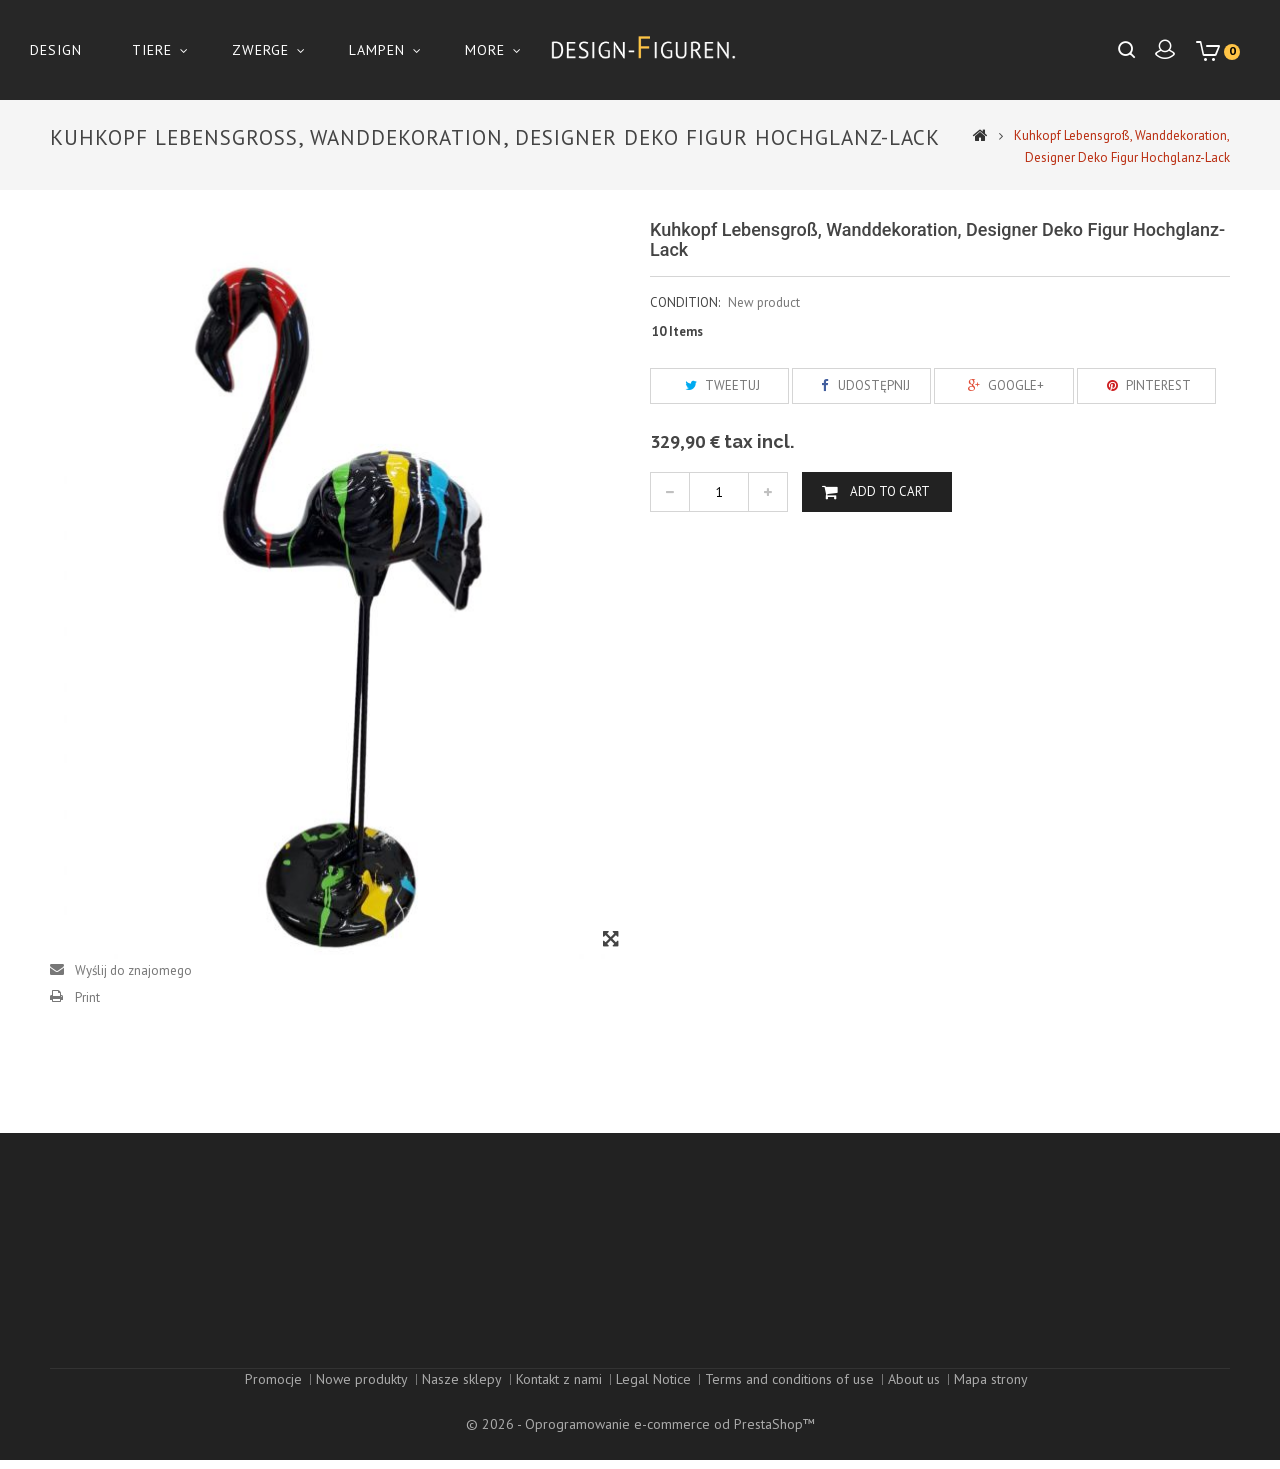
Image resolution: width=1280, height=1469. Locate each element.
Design (56, 50)
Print (87, 997)
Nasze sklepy (462, 1412)
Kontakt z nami (559, 1412)
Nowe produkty (362, 1412)
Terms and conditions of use (789, 1412)
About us (914, 1412)
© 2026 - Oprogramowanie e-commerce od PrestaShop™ (640, 1433)
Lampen (377, 50)
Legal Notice (653, 1412)
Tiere (152, 50)
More (485, 50)
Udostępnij (861, 385)
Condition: (685, 302)
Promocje (273, 1412)
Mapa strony (991, 1412)
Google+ (1003, 385)
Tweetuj (720, 385)
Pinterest (1146, 385)
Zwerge (260, 50)
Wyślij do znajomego (133, 970)
